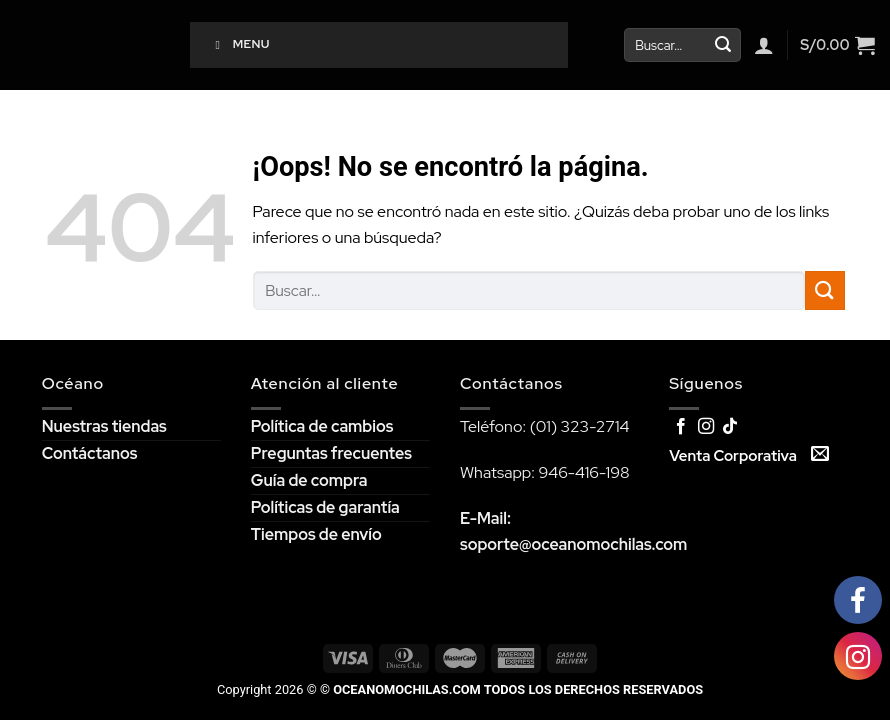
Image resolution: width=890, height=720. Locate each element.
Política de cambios (322, 426)
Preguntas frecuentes (331, 453)
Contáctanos (90, 453)
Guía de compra (309, 480)
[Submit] (723, 45)
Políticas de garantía (325, 507)
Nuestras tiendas (104, 426)
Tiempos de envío (316, 534)
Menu (240, 44)
